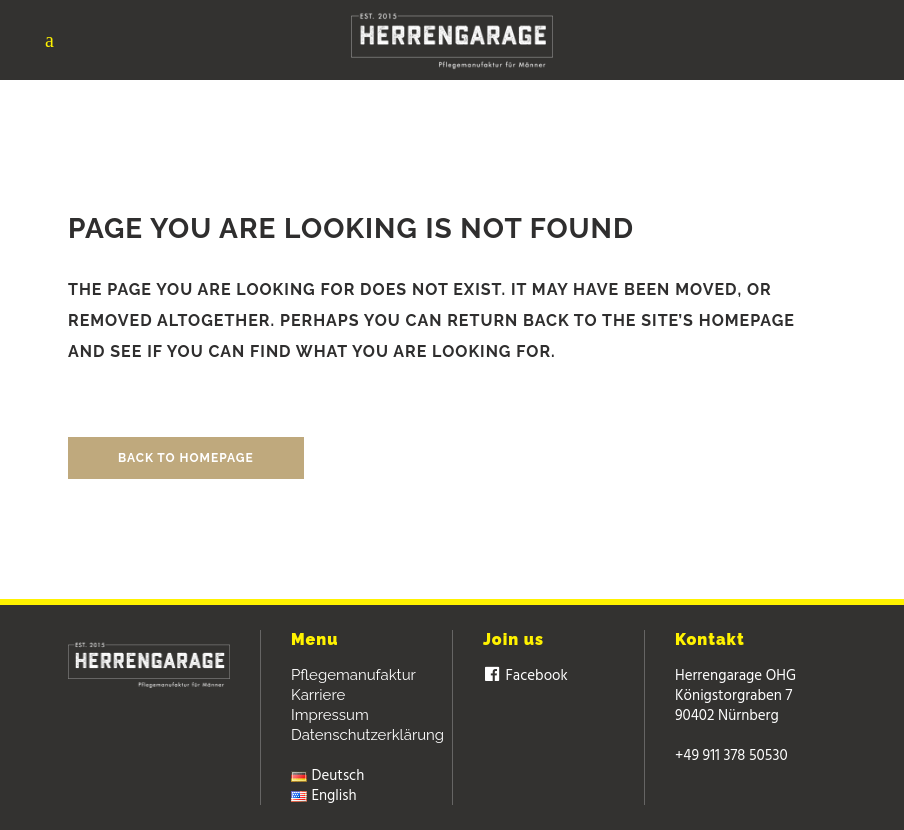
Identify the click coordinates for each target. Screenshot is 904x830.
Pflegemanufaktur (353, 675)
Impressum (330, 715)
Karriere (318, 695)
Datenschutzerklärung (367, 735)
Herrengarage (413, 92)
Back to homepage (186, 458)
